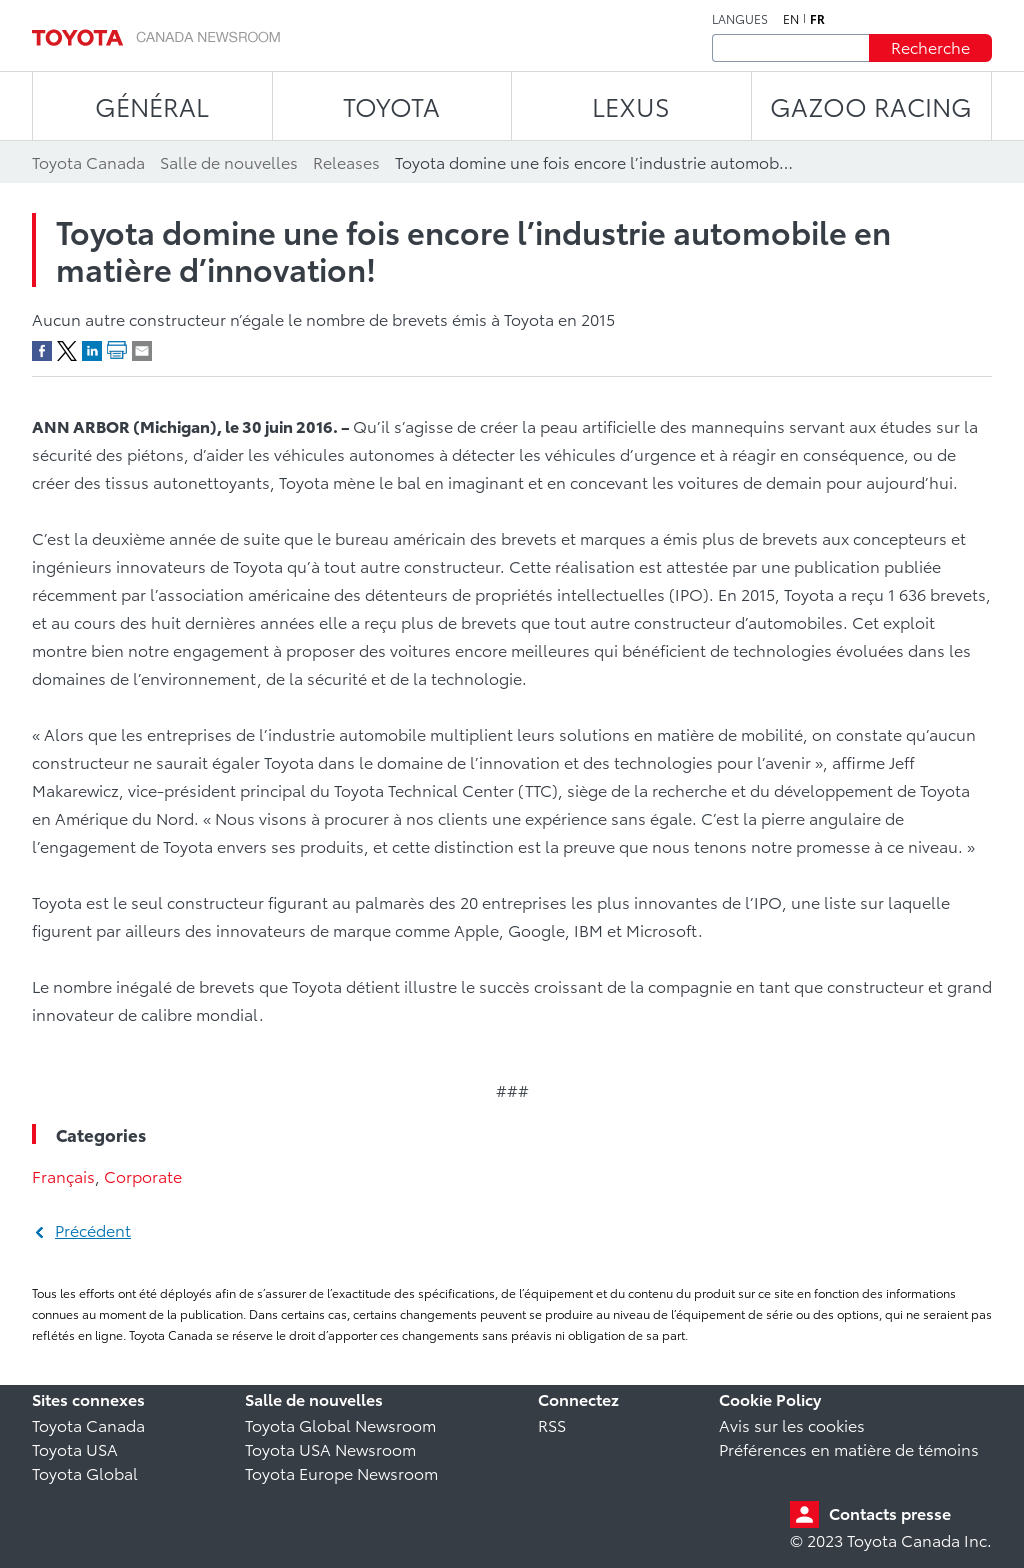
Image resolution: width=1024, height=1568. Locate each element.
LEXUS (631, 105)
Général (152, 105)
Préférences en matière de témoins (849, 1448)
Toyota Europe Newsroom (341, 1472)
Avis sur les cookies (792, 1424)
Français (63, 1175)
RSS (552, 1424)
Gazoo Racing (871, 105)
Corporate (143, 1175)
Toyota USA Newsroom (330, 1448)
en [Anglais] (791, 19)
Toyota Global (85, 1472)
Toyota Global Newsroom (340, 1424)
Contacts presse (890, 1512)
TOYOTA (391, 105)
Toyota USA (75, 1448)
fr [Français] (817, 19)
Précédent (93, 1229)
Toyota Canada (88, 1424)
